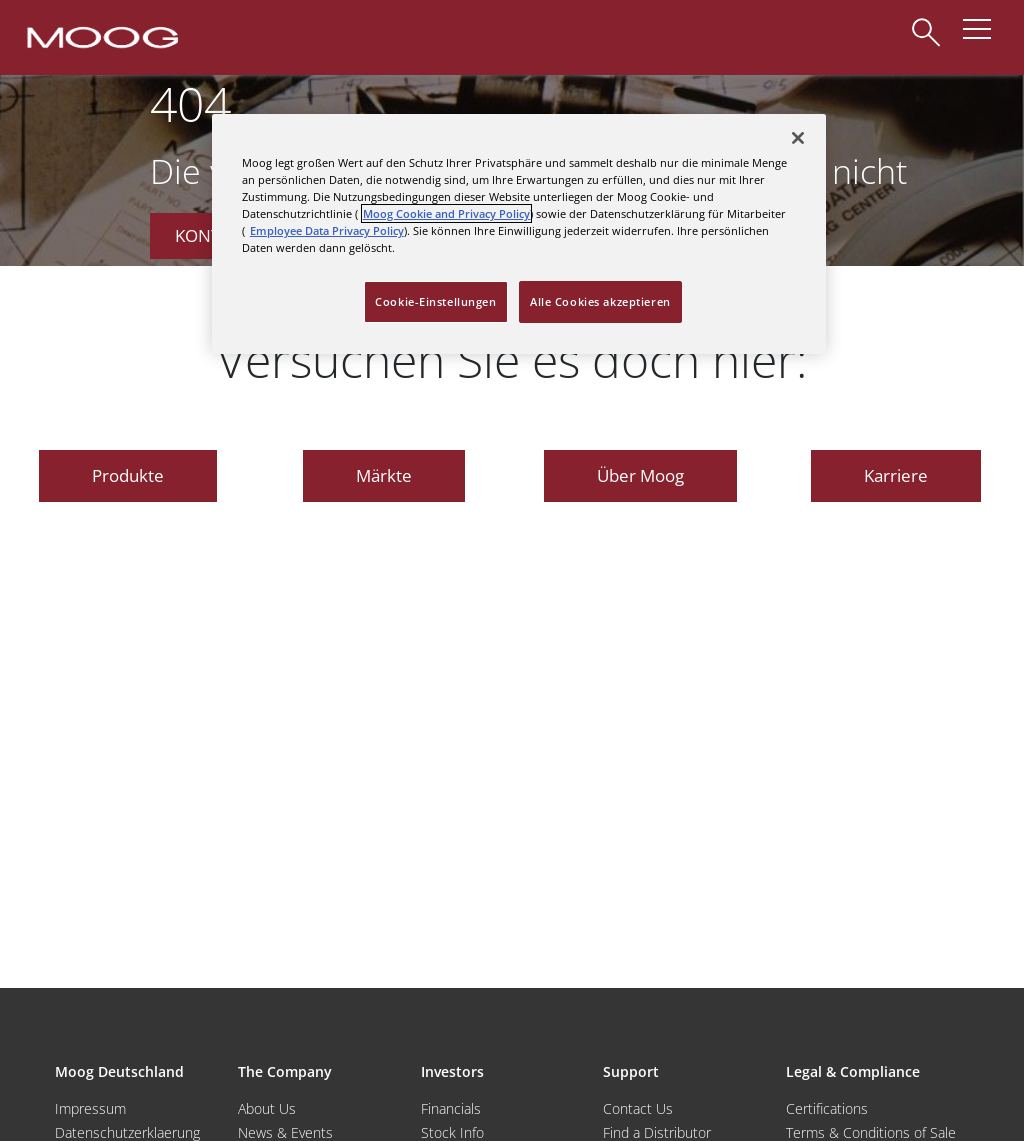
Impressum (90, 1108)
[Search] (926, 22)
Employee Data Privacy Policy (327, 230)
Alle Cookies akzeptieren (600, 301)
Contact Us (638, 1108)
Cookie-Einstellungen (435, 301)
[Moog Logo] (100, 36)
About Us (267, 1108)
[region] (519, 234)
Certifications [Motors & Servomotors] (827, 1108)
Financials (451, 1108)
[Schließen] (798, 138)
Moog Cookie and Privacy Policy (446, 213)
